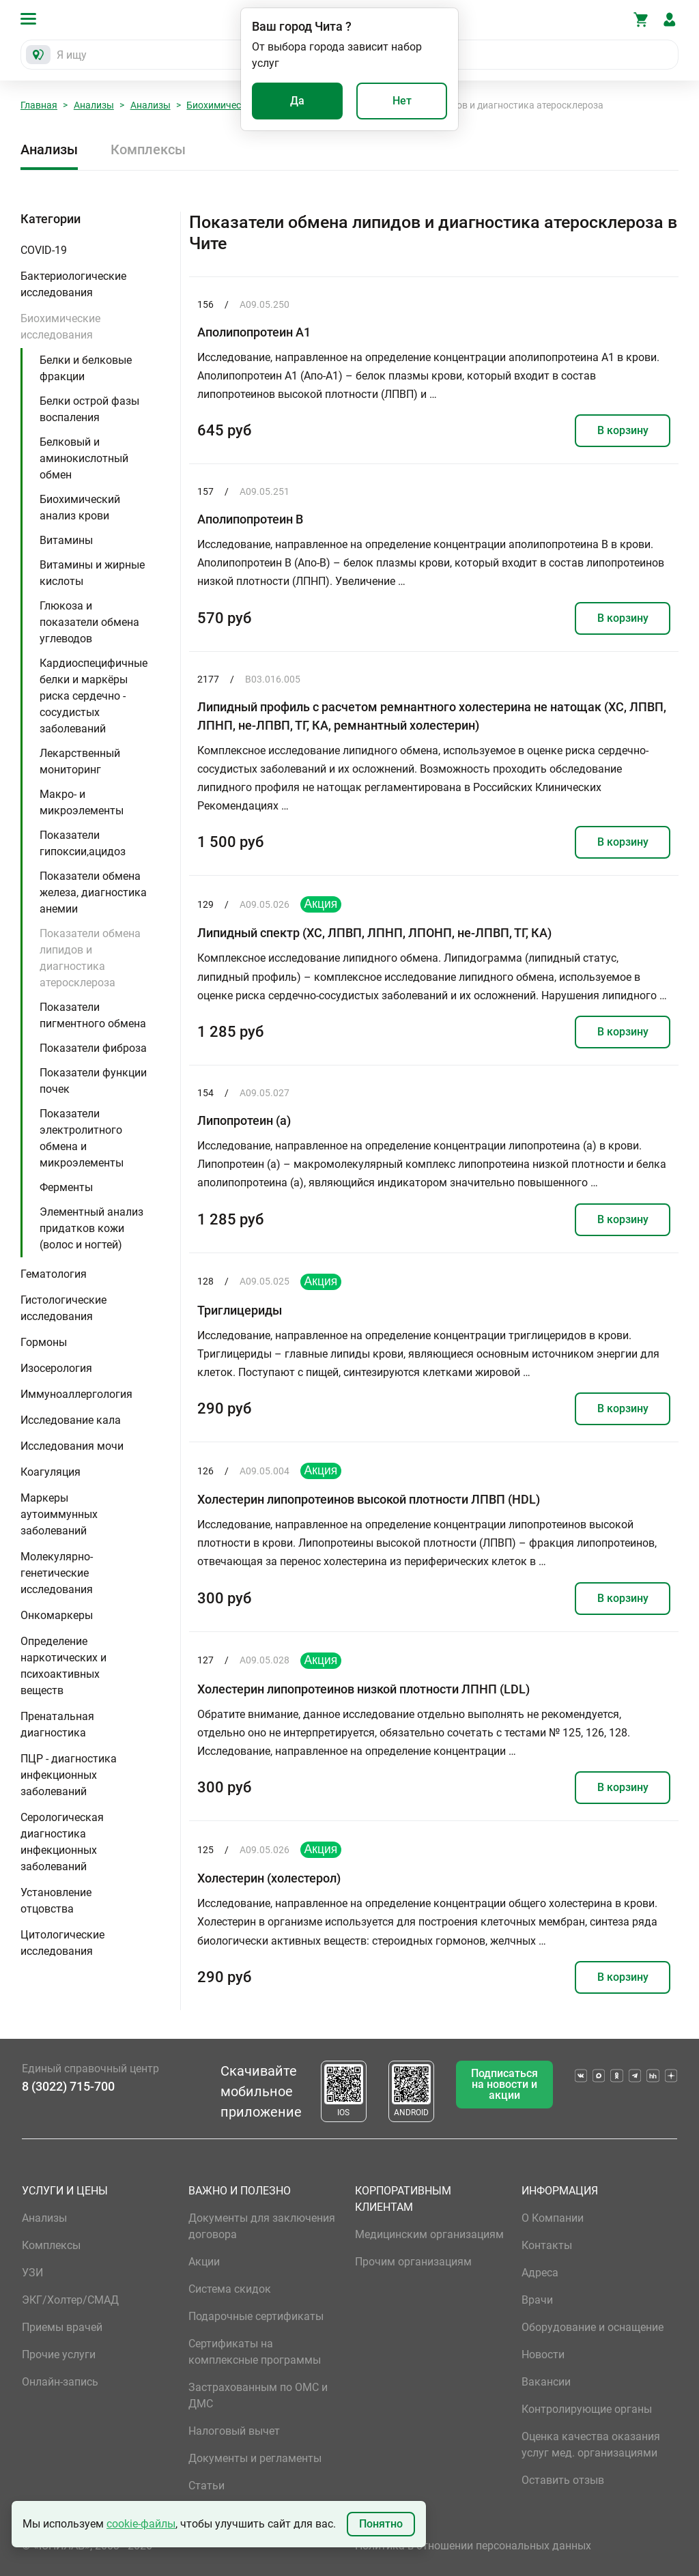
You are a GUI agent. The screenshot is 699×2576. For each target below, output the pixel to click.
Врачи (537, 2299)
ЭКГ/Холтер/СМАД (70, 2299)
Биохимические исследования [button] (60, 326)
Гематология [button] (53, 1274)
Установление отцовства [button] (55, 1900)
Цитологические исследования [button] (62, 1943)
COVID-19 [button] (43, 250)
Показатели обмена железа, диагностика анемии (93, 892)
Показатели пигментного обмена (93, 1015)
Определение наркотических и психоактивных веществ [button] (63, 1666)
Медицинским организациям (429, 2234)
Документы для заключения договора (261, 2226)
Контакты (547, 2245)
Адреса (540, 2272)
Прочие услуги (59, 2354)
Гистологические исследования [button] (63, 1308)
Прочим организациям (413, 2261)
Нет (402, 100)
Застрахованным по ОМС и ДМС (258, 2395)
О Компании (553, 2218)
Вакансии (546, 2381)
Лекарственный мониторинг (80, 761)
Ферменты (66, 1187)
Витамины (66, 540)
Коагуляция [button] (50, 1471)
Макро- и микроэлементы (82, 802)
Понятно (381, 2523)
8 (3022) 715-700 (68, 2086)
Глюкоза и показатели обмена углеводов (89, 622)
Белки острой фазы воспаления (89, 409)
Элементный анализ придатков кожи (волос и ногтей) (91, 1228)
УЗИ (32, 2272)
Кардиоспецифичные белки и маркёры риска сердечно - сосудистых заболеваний (93, 696)
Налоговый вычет (234, 2430)
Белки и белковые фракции (86, 368)
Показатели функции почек (93, 1081)
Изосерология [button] (56, 1368)
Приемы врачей (62, 2327)
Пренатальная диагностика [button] (57, 1724)
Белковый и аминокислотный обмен (84, 458)
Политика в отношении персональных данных (473, 2545)
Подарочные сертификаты (256, 2316)
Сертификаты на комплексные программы (254, 2351)
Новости (543, 2354)
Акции (204, 2261)
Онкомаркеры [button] (56, 1615)
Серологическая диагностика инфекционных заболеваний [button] (62, 1842)
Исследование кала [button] (70, 1420)
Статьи (206, 2485)
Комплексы (148, 149)
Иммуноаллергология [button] (76, 1394)
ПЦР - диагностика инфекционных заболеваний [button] (68, 1775)
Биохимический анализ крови (80, 507)
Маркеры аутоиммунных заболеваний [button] (59, 1514)
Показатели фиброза (93, 1048)
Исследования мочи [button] (72, 1446)
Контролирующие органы (587, 2409)
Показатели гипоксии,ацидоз (83, 843)
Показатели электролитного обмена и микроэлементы (82, 1138)
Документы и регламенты (255, 2458)
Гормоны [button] (43, 1342)
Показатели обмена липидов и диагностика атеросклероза (90, 958)
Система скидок (229, 2288)
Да (297, 100)
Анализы (94, 105)
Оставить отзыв (563, 2480)
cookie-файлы (140, 2523)
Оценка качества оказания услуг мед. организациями (591, 2444)
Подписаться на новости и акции (504, 2084)
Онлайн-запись (60, 2381)
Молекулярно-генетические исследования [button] (56, 1573)
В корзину (622, 430)
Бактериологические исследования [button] (73, 284)
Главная (38, 105)
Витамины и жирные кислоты (92, 573)
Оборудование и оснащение (593, 2327)
